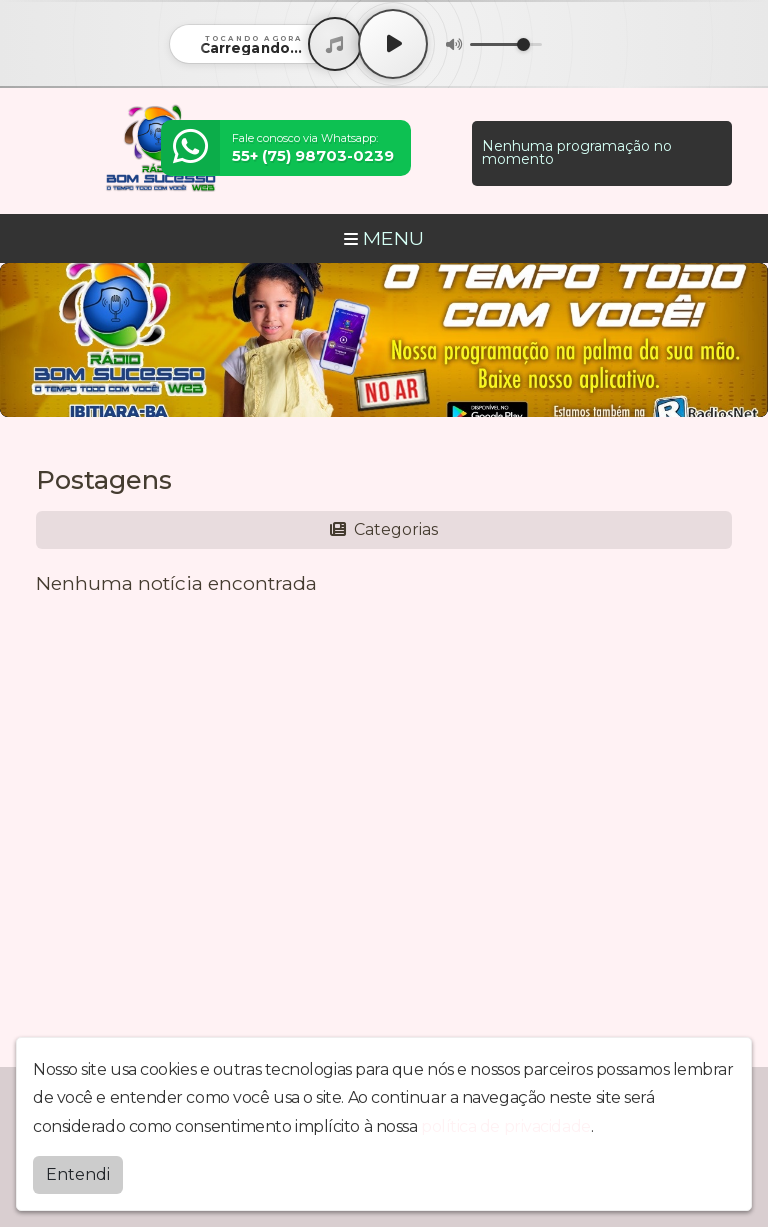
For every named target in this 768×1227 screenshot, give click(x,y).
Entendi (78, 1174)
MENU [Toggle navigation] (384, 238)
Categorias (384, 529)
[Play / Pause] (393, 44)
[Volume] (506, 44)
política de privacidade (506, 1126)
